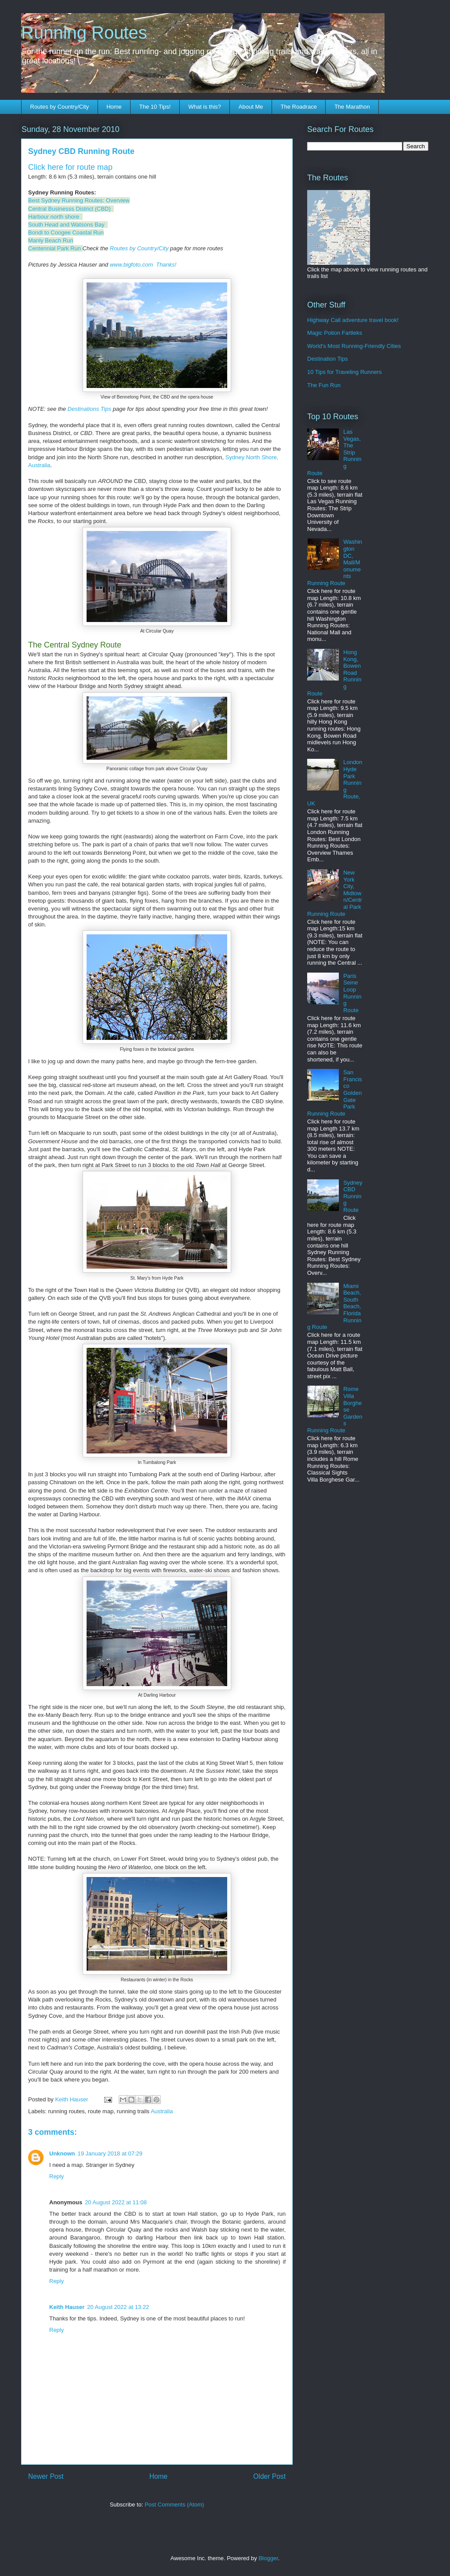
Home (114, 106)
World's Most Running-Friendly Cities (354, 346)
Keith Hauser (66, 2307)
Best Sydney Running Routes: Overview (79, 200)
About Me (251, 106)
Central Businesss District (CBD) (69, 208)
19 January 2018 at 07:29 (110, 2153)
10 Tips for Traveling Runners (344, 372)
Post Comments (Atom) (174, 2504)
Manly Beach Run (50, 240)
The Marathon (352, 106)
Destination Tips (327, 358)
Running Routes (84, 32)
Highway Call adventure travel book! (353, 320)
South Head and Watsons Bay (66, 224)
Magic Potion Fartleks (334, 332)
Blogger (268, 2558)
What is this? (204, 106)
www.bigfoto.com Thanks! (143, 264)
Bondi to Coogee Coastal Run (66, 232)
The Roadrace (298, 106)
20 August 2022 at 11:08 (116, 2202)
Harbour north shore (53, 216)
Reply (56, 2176)
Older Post (269, 2476)
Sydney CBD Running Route (352, 1196)
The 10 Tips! (155, 106)
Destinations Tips (90, 409)
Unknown (62, 2153)
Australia (162, 2111)
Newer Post (46, 2476)
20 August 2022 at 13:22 (118, 2307)
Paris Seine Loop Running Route (352, 993)
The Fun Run (324, 385)
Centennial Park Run (54, 248)
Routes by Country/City (59, 106)
